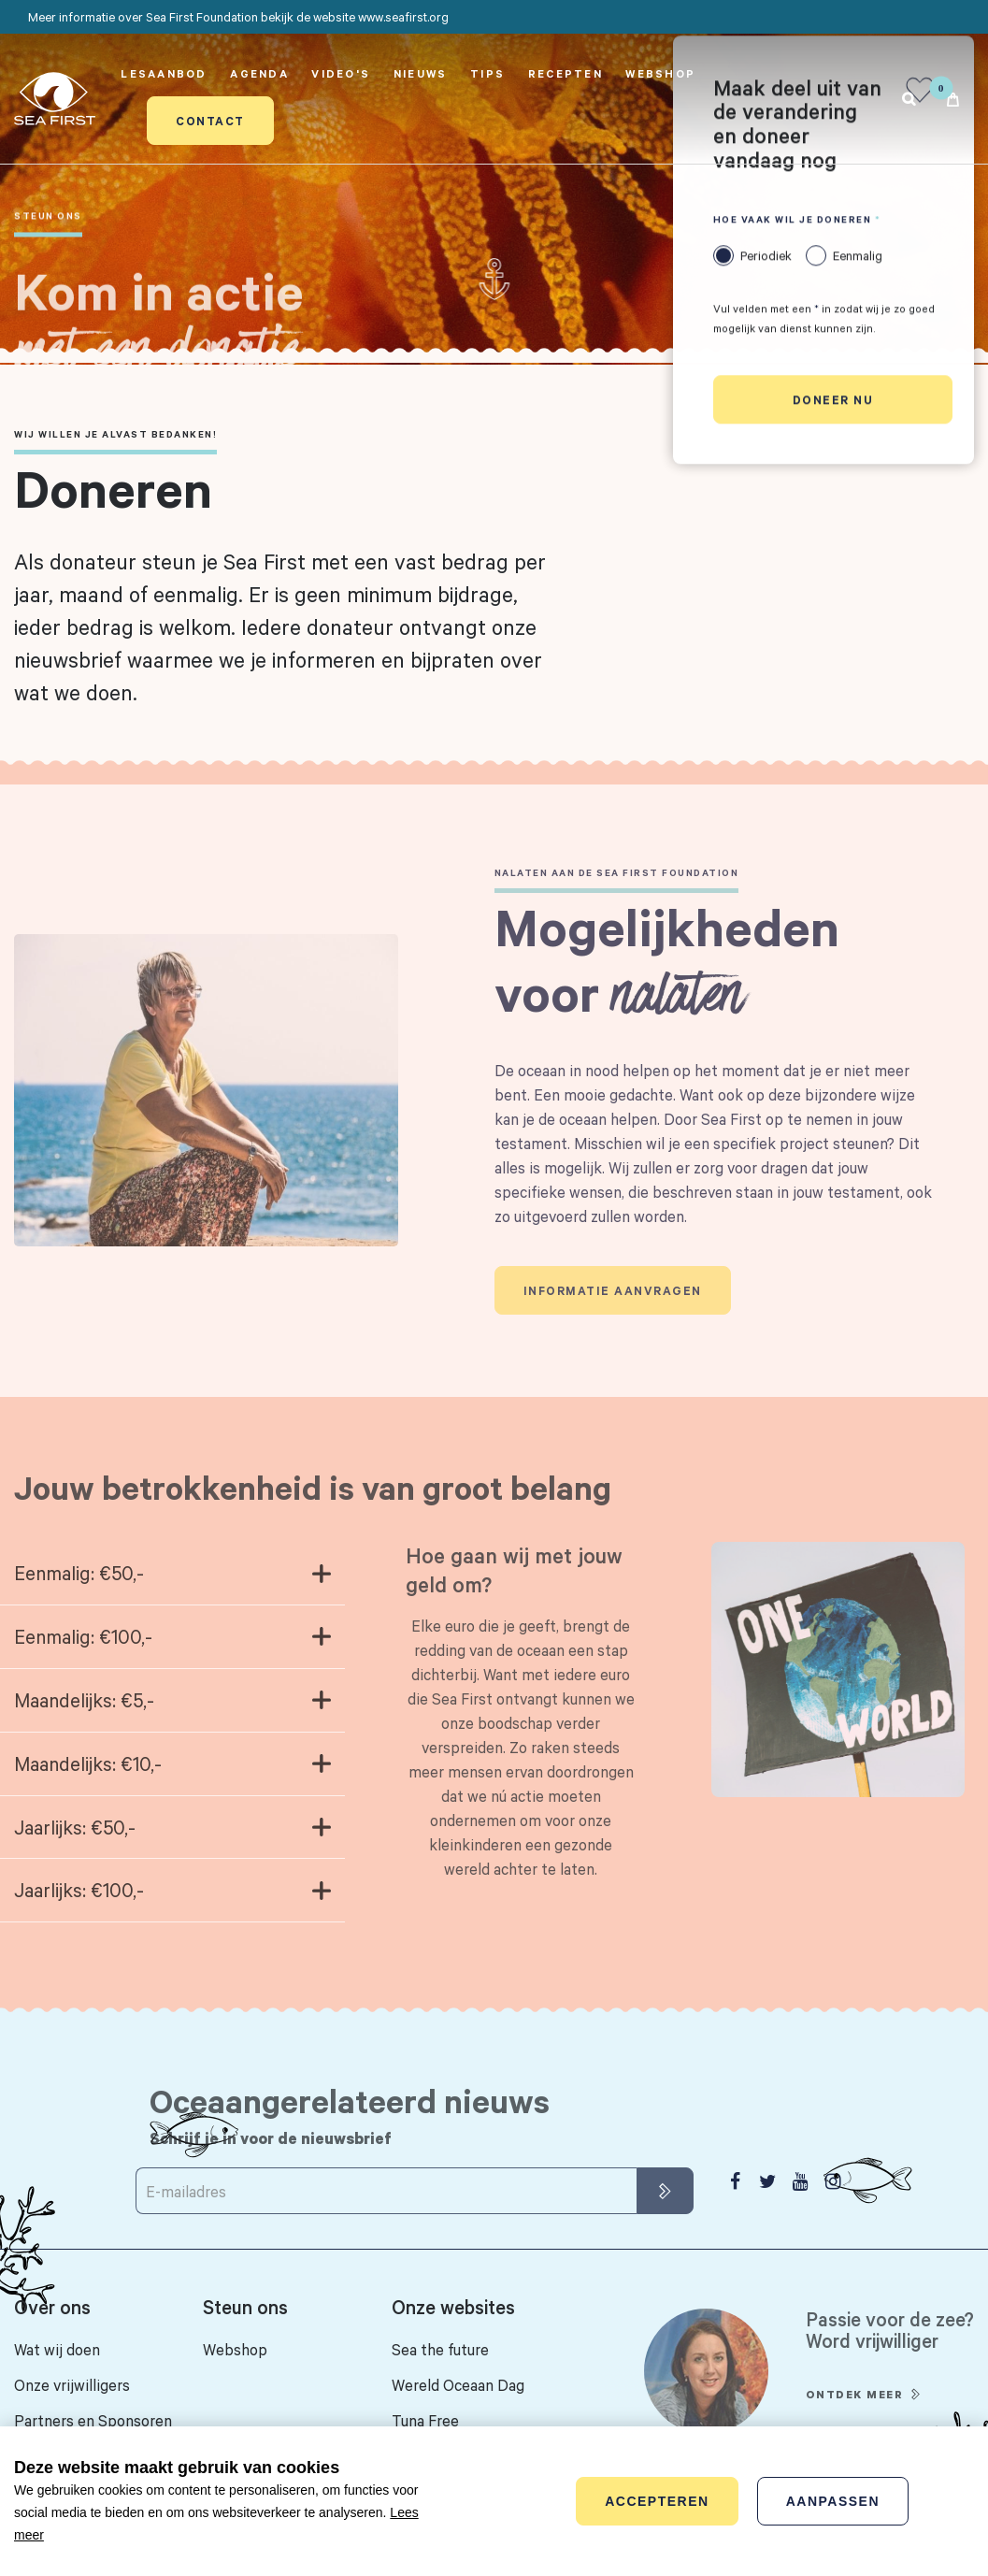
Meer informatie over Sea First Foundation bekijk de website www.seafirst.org (238, 16)
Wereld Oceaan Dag (458, 2385)
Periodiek (766, 258)
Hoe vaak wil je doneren (792, 222)
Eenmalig (857, 258)
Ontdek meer (855, 2411)
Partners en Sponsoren (93, 2420)
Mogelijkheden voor (666, 976)
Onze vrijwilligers (72, 2385)
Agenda (259, 73)
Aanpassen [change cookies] (833, 2501)
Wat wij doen (57, 2349)
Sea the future (440, 2349)
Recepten (565, 73)
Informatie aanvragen (612, 1307)
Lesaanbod (164, 73)
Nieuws (421, 73)
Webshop (660, 73)
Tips (487, 73)
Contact (210, 120)
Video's (340, 73)
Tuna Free (425, 2420)
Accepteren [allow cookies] (657, 2501)
